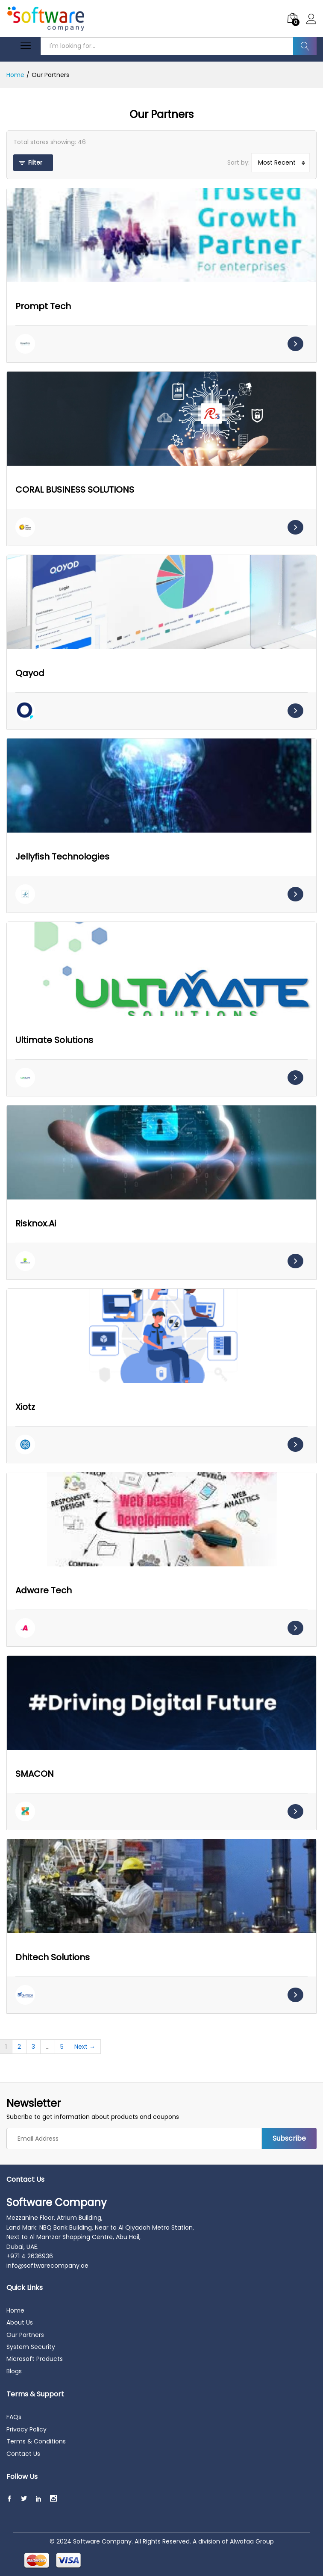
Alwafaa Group (252, 2541)
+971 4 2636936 (29, 2256)
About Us (19, 2322)
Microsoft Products (34, 2358)
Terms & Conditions (36, 2441)
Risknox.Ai (35, 1223)
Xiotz (25, 1407)
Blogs (14, 2371)
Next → (84, 2046)
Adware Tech (43, 1590)
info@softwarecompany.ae (47, 2265)
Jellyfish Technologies (62, 857)
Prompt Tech (43, 306)
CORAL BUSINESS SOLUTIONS (74, 490)
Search (305, 46)
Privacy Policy (26, 2429)
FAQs (13, 2417)
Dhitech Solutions (52, 1957)
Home (15, 2310)
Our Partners (25, 2335)
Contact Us (23, 2453)
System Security (30, 2347)
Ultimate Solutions (54, 1040)
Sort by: (238, 162)
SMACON (34, 1774)
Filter (35, 162)
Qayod (29, 673)
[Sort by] (280, 162)
